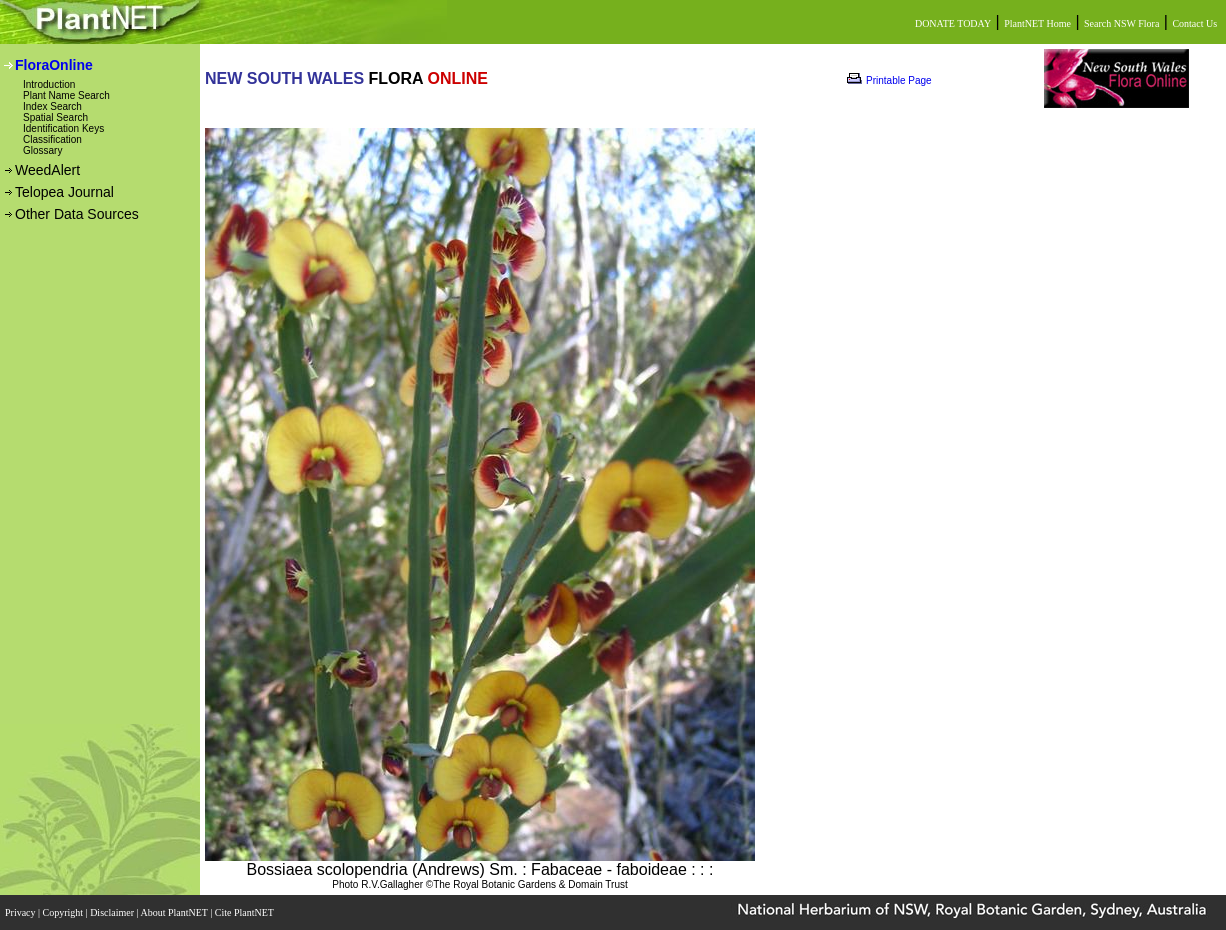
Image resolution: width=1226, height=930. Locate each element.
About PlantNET (175, 912)
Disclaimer (113, 912)
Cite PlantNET (245, 912)
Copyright (64, 912)
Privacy (21, 912)
